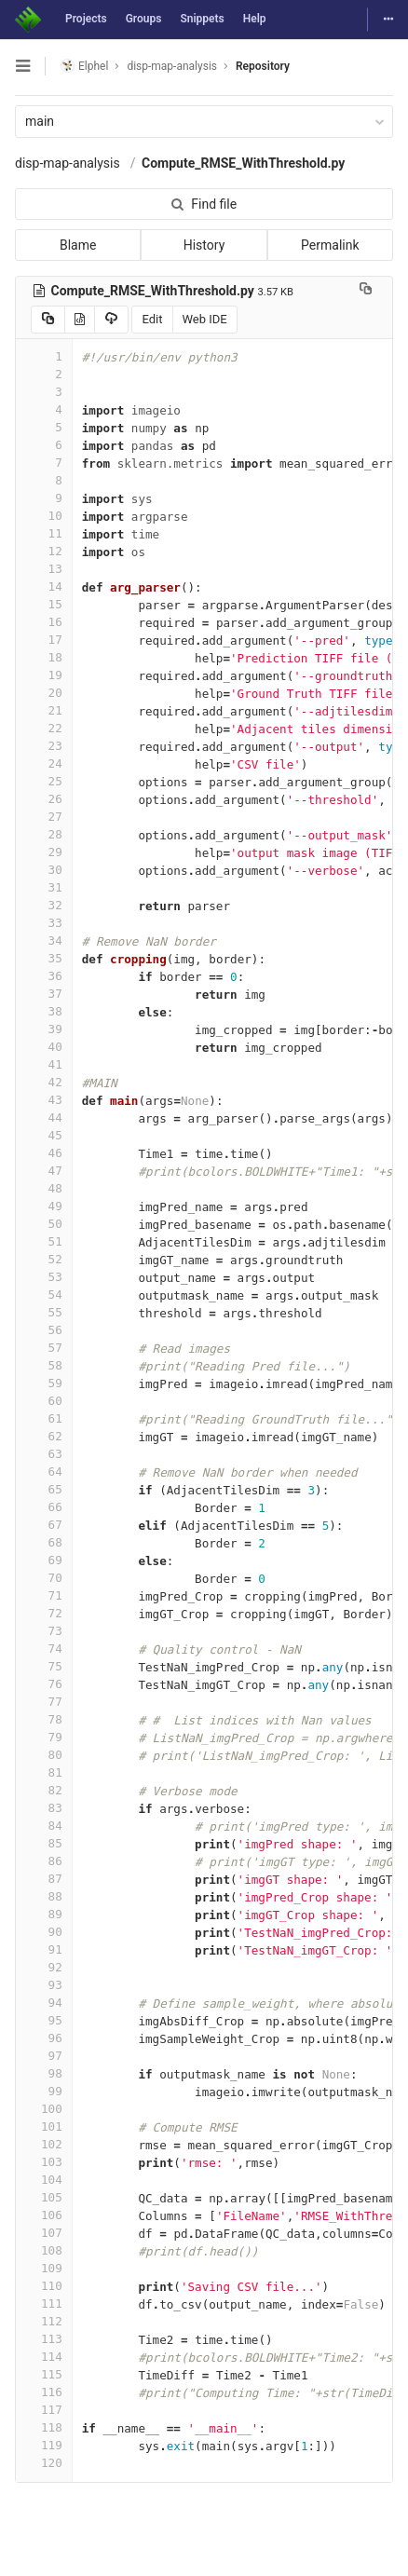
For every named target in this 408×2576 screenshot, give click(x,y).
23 (43, 746)
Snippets (202, 18)
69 (43, 1560)
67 (43, 1525)
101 (43, 2126)
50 (43, 1224)
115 (43, 2374)
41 (43, 1064)
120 (43, 2463)
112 (43, 2321)
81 (43, 1772)
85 (43, 1843)
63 (43, 1454)
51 (43, 1241)
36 (43, 976)
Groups (144, 18)
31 (43, 887)
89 (43, 1914)
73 (43, 1631)
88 (43, 1896)
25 (43, 781)
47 (43, 1171)
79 (43, 1737)
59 (43, 1383)
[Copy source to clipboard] (48, 320)
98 (43, 2073)
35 (43, 958)
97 (43, 2056)
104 (43, 2180)
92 (43, 1967)
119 (43, 2445)
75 (43, 1666)
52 (43, 1259)
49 (43, 1206)
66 (43, 1507)
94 (43, 2003)
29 (43, 852)
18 (43, 657)
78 (43, 1719)
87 (43, 1879)
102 (43, 2144)
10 (43, 516)
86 (43, 1861)
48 (43, 1188)
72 (43, 1613)
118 (43, 2427)
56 (43, 1330)
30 (43, 870)
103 (43, 2162)
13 (43, 569)
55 (43, 1312)
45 (43, 1135)
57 (43, 1348)
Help (254, 18)
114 (43, 2357)
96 (43, 2038)
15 (43, 604)
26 (43, 799)
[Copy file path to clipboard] (365, 290)
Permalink (330, 245)
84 (43, 1826)
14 (43, 586)
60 (43, 1401)
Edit (152, 319)
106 (43, 2215)
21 (43, 710)
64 (43, 1472)
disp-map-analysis (67, 163)
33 (43, 923)
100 (43, 2109)
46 (43, 1153)
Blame (78, 245)
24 (43, 763)
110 (43, 2286)
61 (43, 1418)
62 (43, 1436)
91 (43, 1949)
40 (43, 1047)
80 (43, 1755)
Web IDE (205, 319)
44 (43, 1117)
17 (43, 640)
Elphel (84, 66)
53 (43, 1277)
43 (43, 1100)
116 (43, 2392)
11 (43, 533)
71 (43, 1595)
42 (43, 1082)
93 (43, 1985)
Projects (86, 18)
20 (43, 693)
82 (43, 1790)
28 (43, 834)
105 (43, 2197)
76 (43, 1684)
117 (43, 2410)
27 (43, 817)
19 (43, 675)
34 (43, 940)
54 (43, 1295)
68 (43, 1542)
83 (43, 1808)
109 (43, 2268)
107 (43, 2233)
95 (43, 2020)
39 (43, 1029)
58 (43, 1365)
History (204, 245)
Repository (263, 66)
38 (43, 1011)
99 (43, 2091)
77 (43, 1702)
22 (43, 728)
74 (43, 1649)
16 (43, 622)
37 (43, 994)
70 (43, 1578)
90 (43, 1932)
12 (43, 551)
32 (43, 905)
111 (43, 2303)
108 (43, 2250)
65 (43, 1489)
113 (43, 2339)
